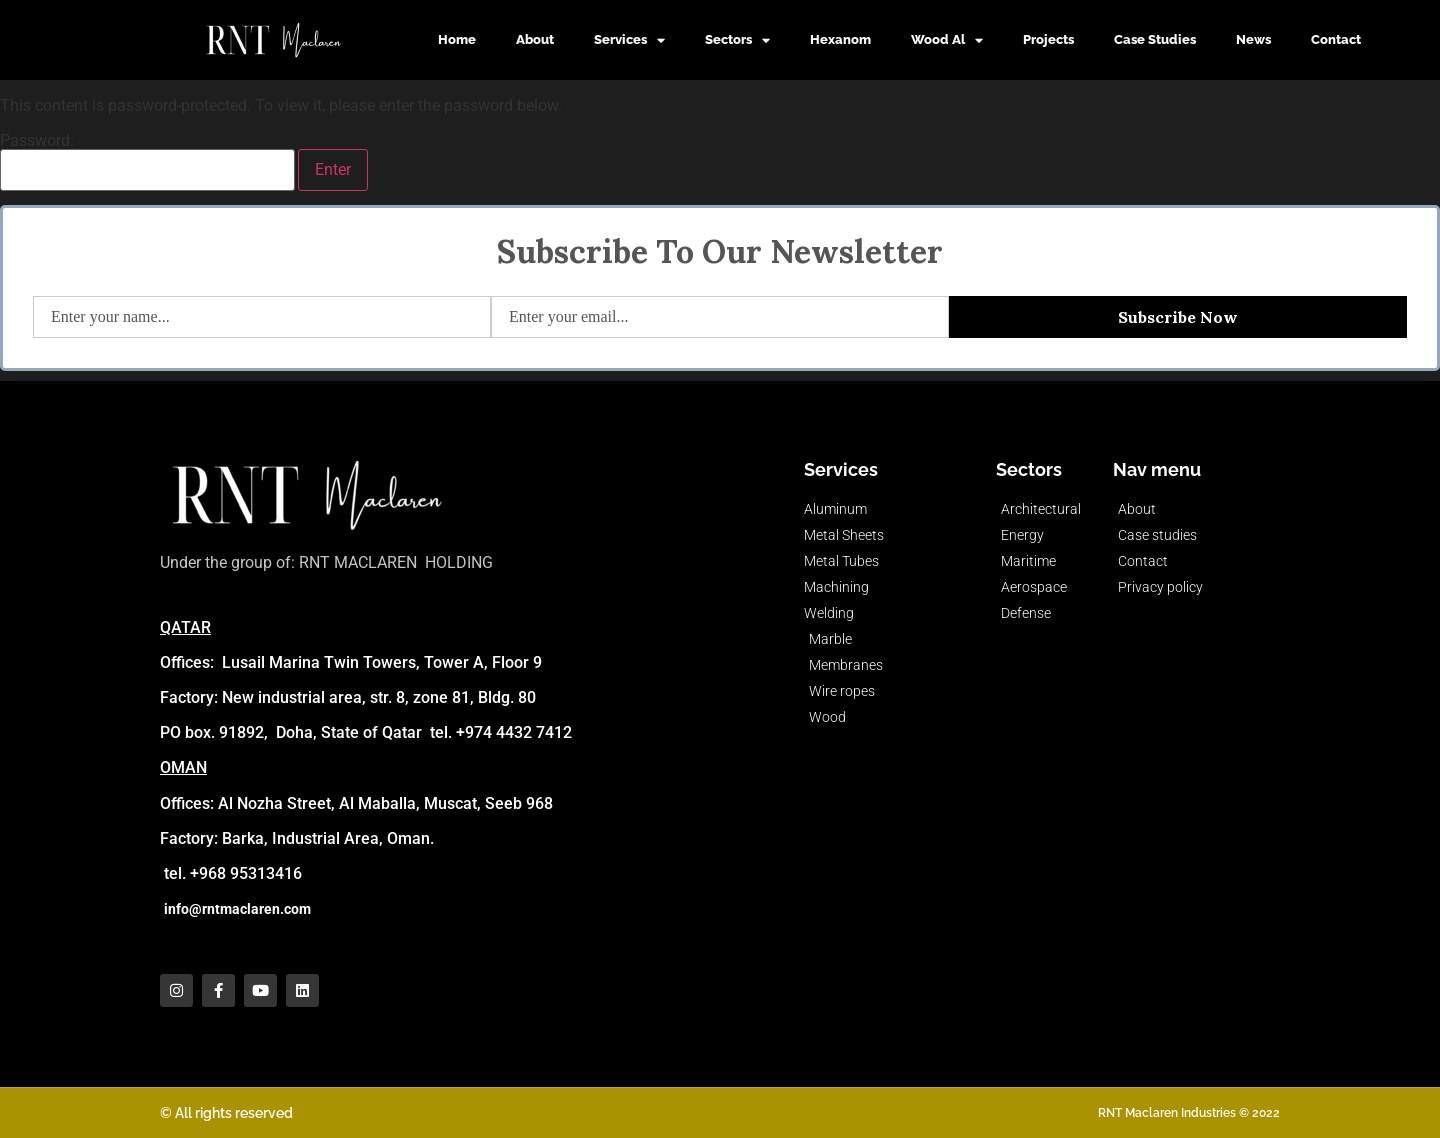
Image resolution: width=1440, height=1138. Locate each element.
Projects (1048, 39)
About (535, 39)
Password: (147, 162)
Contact (1336, 39)
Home (457, 39)
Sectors (737, 40)
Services (629, 40)
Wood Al (947, 40)
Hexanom (840, 39)
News (1253, 39)
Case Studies (1155, 39)
